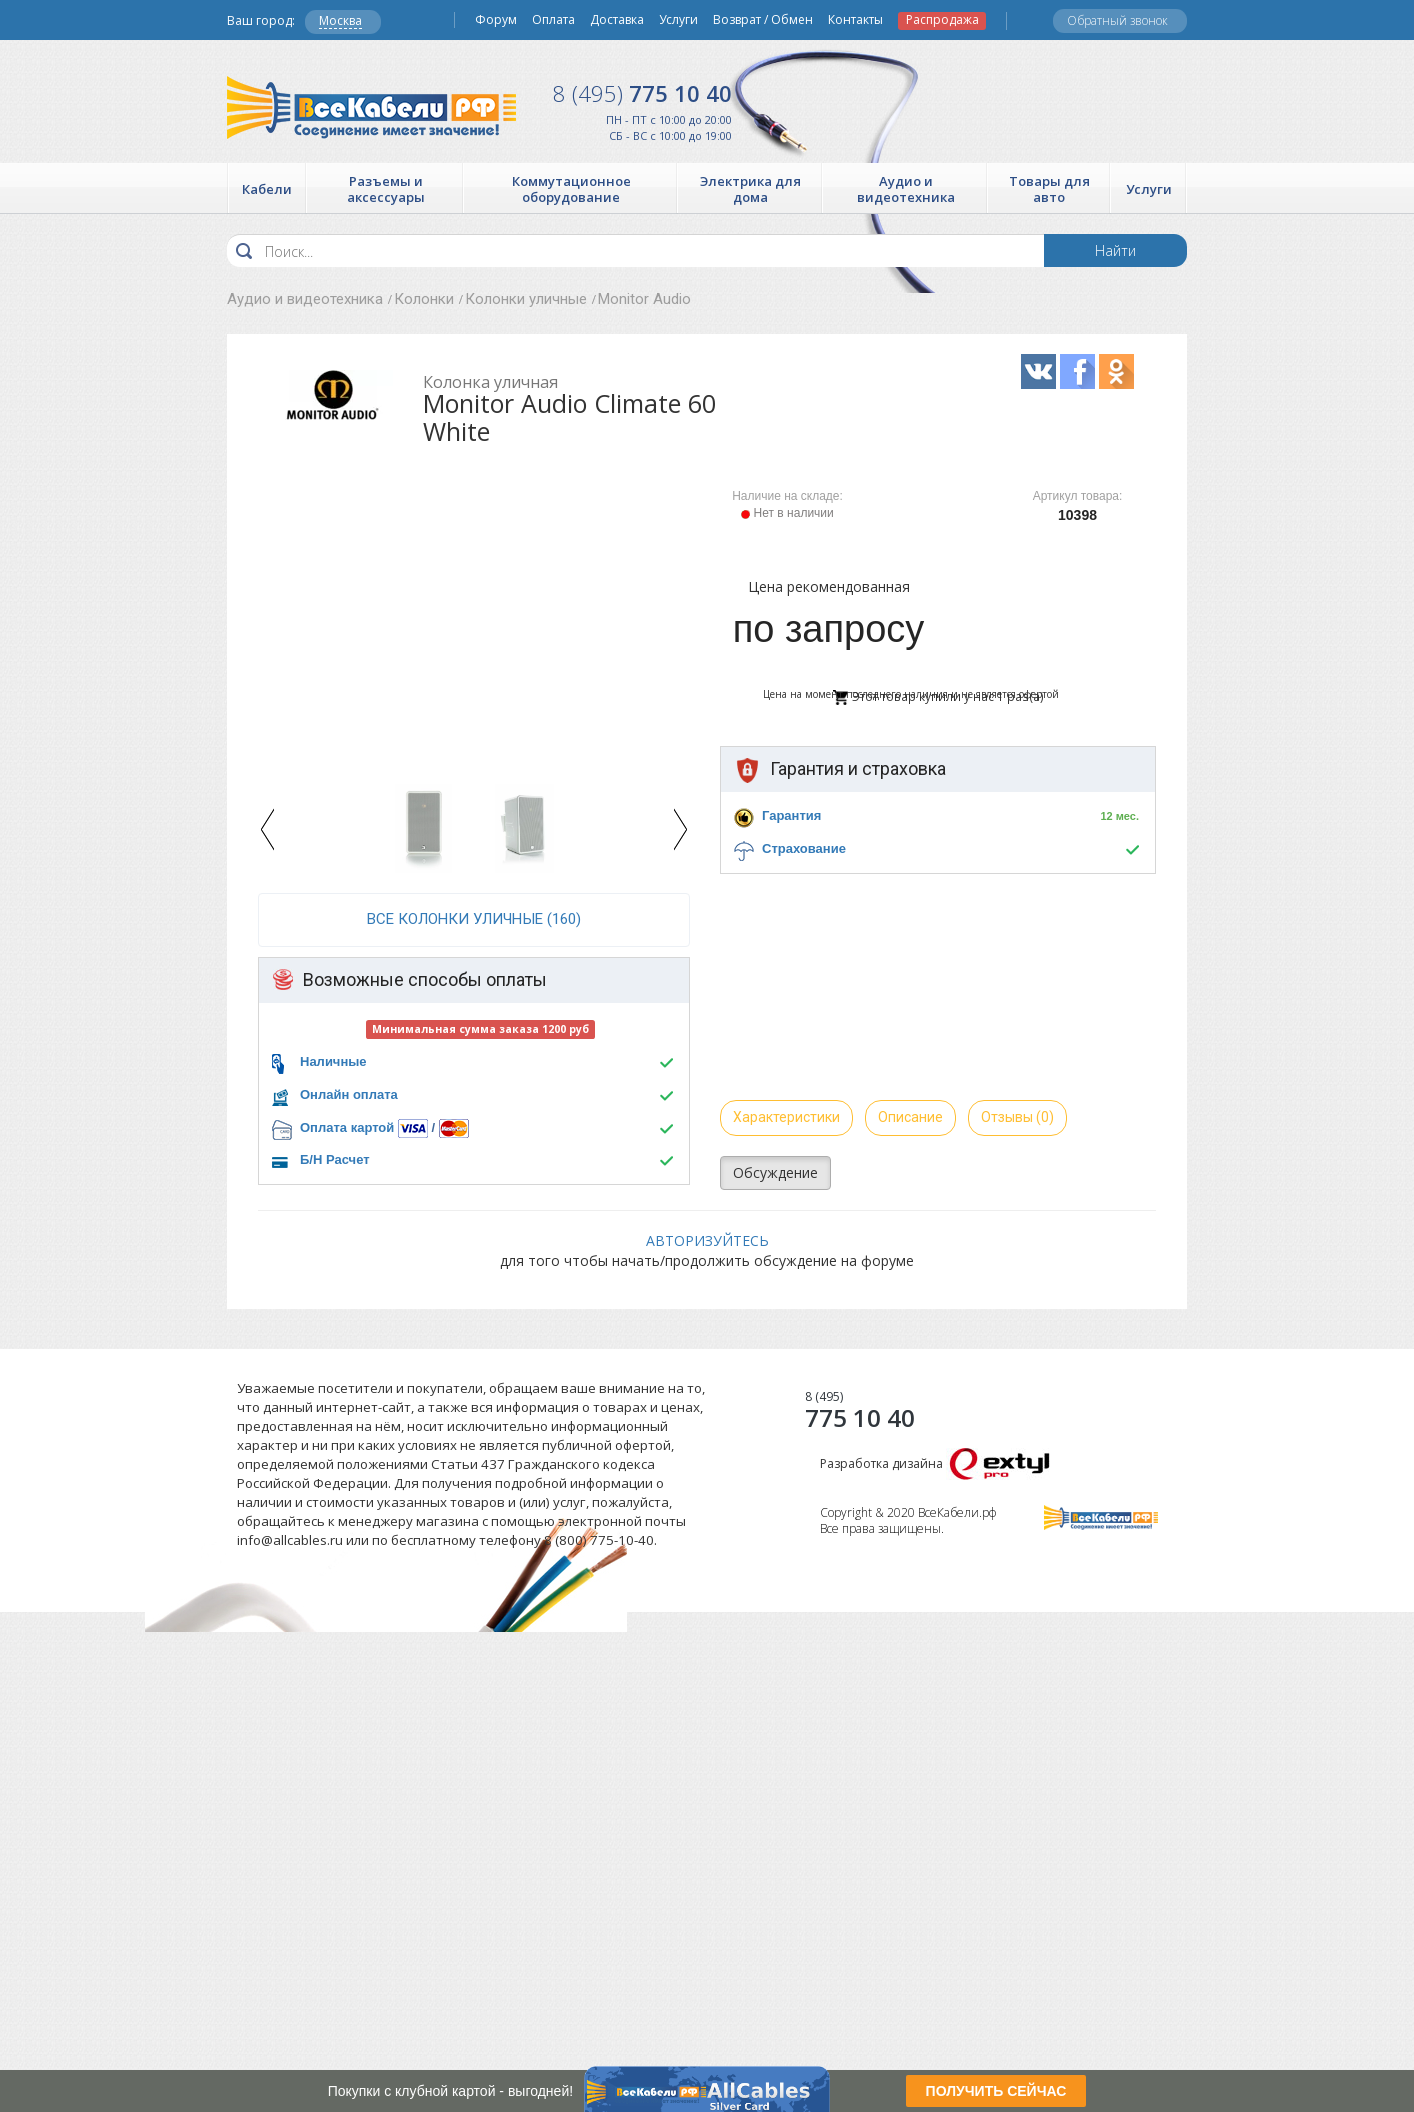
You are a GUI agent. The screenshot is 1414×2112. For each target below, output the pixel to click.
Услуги (678, 20)
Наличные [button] (333, 1061)
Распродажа (942, 20)
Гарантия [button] (791, 815)
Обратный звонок (1117, 20)
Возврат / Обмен (763, 20)
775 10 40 (642, 93)
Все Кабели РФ (371, 107)
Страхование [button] (804, 848)
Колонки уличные (526, 299)
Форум (496, 20)
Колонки (424, 299)
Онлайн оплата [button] (349, 1094)
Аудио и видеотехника (305, 299)
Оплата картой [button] (347, 1127)
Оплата (553, 20)
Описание (910, 1117)
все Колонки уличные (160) (474, 919)
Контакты (855, 20)
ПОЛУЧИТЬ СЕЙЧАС (996, 2091)
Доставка (617, 20)
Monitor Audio (644, 299)
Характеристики (786, 1117)
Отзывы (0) (1017, 1117)
